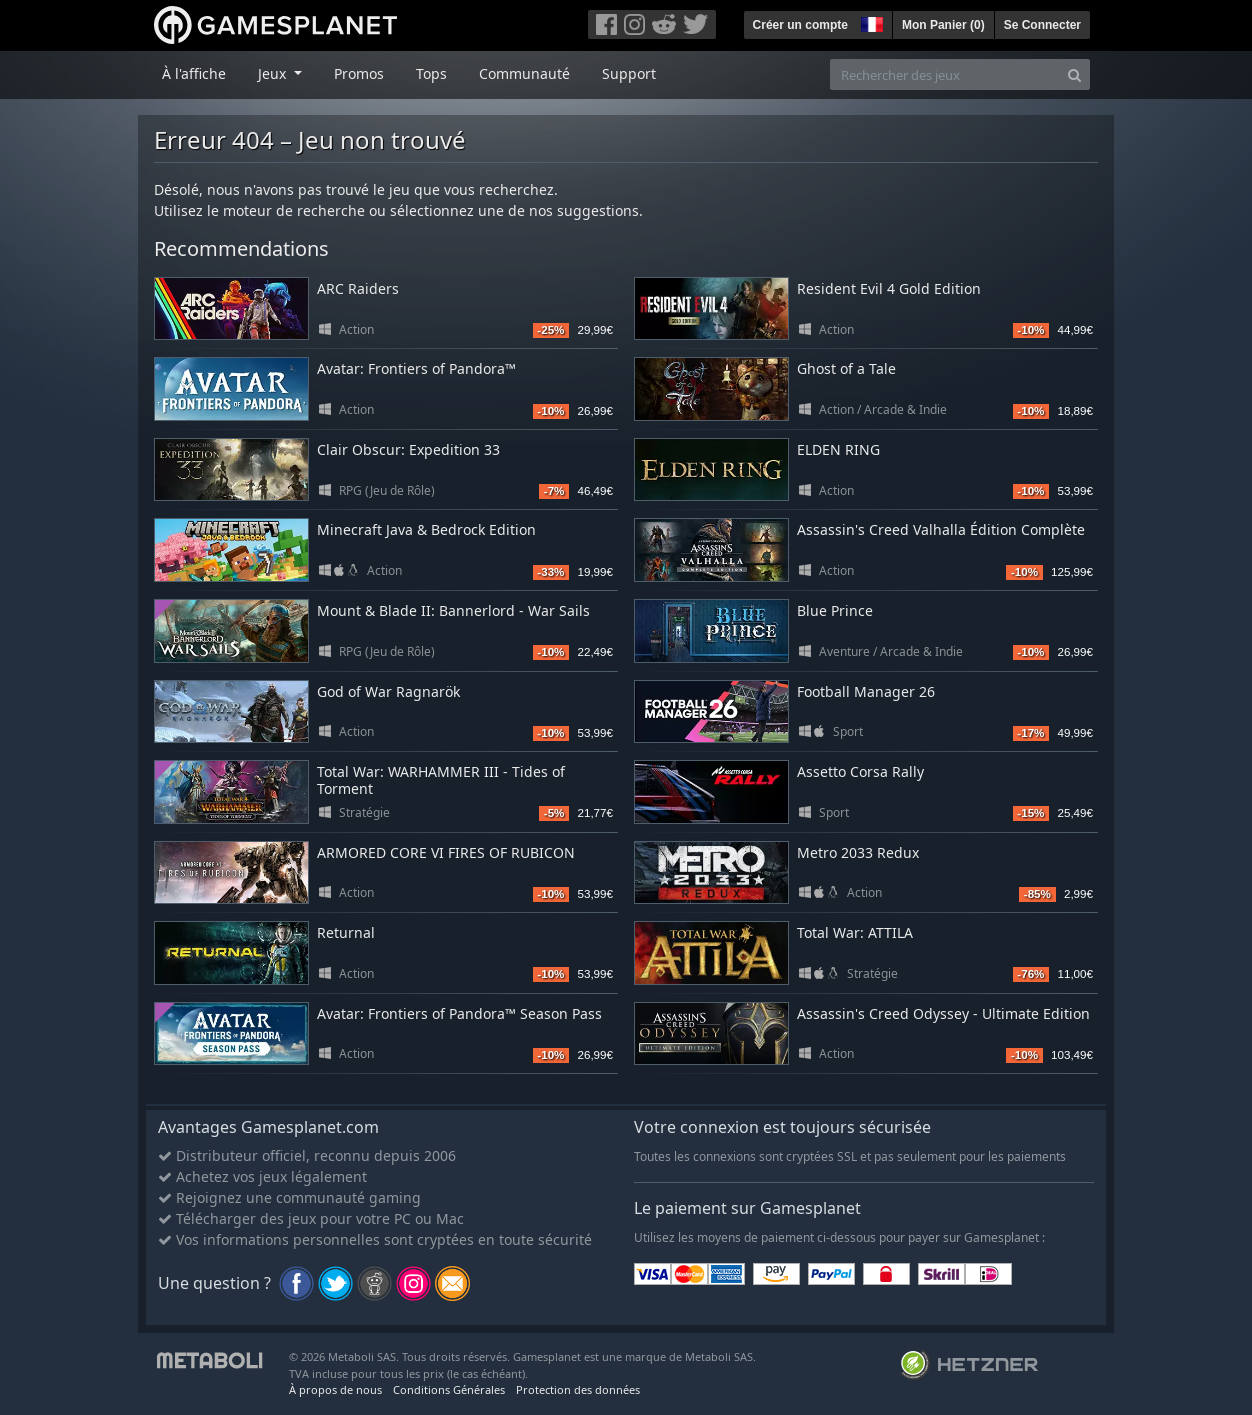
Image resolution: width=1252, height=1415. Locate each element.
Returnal (346, 932)
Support (629, 73)
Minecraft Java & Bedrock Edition (426, 529)
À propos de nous (335, 1389)
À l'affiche (194, 73)
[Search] (1074, 74)
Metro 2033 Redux (858, 852)
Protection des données (578, 1389)
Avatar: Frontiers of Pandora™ (416, 368)
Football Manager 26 (866, 691)
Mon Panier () (943, 25)
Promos (359, 73)
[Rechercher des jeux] (945, 74)
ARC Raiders (358, 288)
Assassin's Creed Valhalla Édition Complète (941, 529)
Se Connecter (1042, 25)
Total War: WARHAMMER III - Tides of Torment (441, 780)
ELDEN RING (838, 449)
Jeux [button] (274, 73)
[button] (870, 22)
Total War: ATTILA (855, 932)
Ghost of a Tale (846, 368)
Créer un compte (800, 25)
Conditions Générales (449, 1389)
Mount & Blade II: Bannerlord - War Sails (453, 610)
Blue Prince (835, 610)
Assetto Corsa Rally (860, 771)
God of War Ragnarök (388, 691)
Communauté (524, 73)
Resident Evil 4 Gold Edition (889, 288)
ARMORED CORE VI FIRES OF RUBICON (446, 852)
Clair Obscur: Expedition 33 (408, 449)
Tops (431, 73)
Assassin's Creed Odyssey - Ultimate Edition (943, 1013)
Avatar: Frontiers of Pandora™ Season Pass (459, 1013)
